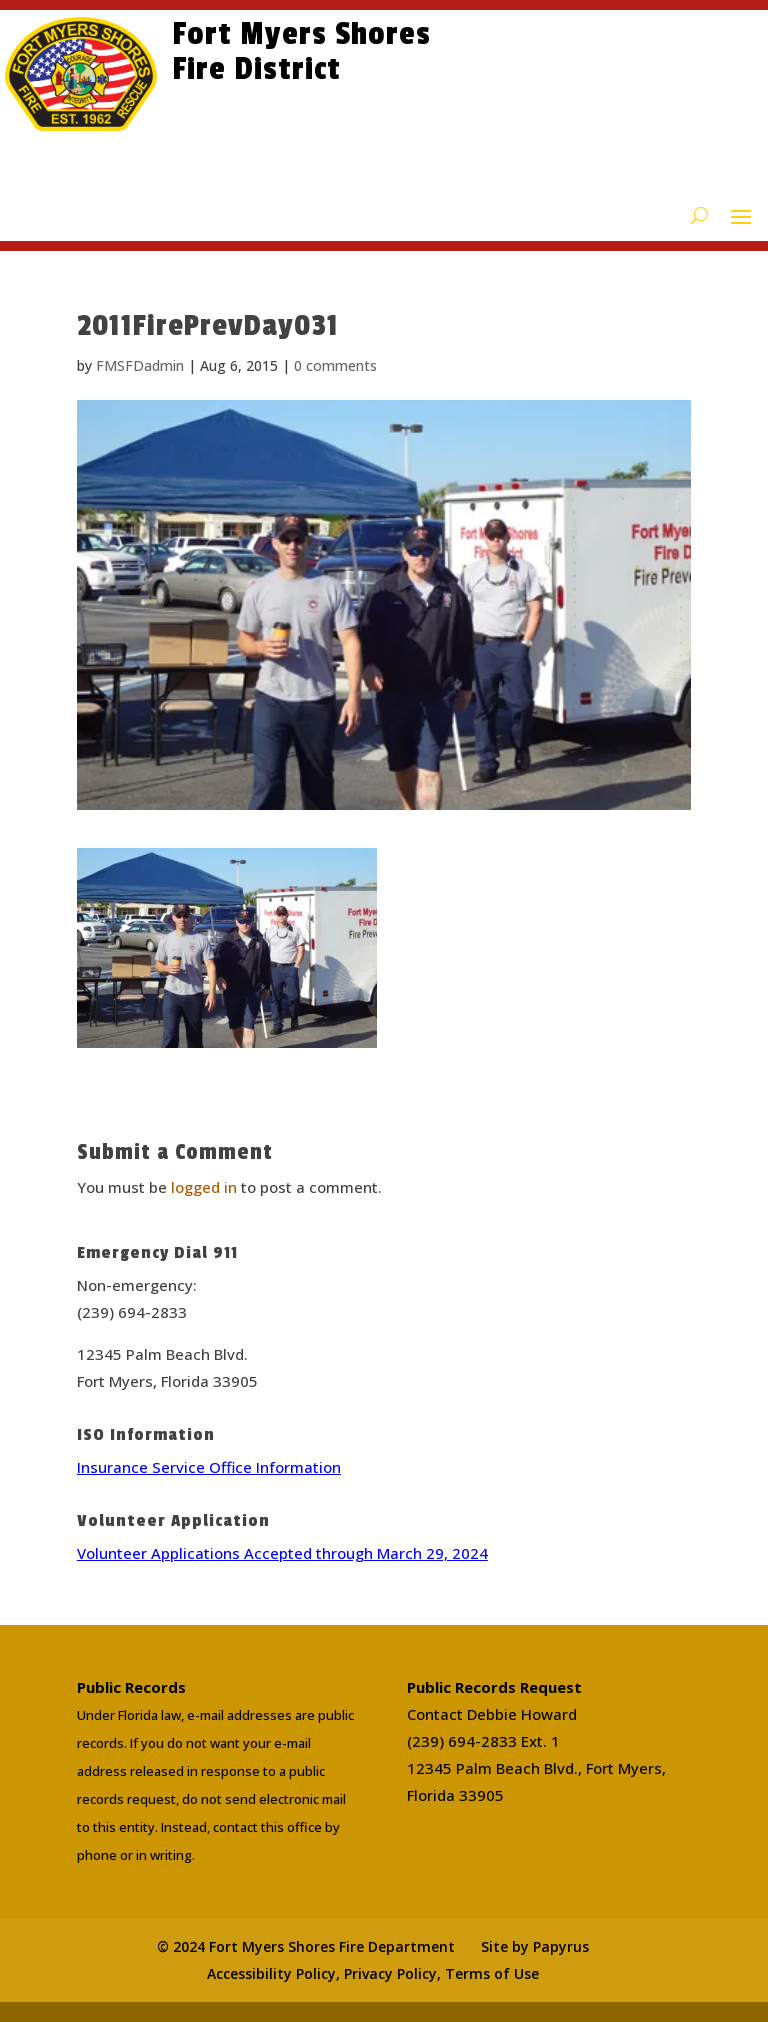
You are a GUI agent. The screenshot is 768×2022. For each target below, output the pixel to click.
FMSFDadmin (140, 365)
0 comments (335, 365)
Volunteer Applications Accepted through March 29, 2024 (282, 1553)
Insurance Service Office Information (209, 1467)
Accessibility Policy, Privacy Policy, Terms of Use (373, 1973)
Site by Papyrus (535, 1946)
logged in (204, 1187)
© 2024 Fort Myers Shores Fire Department (306, 1946)
